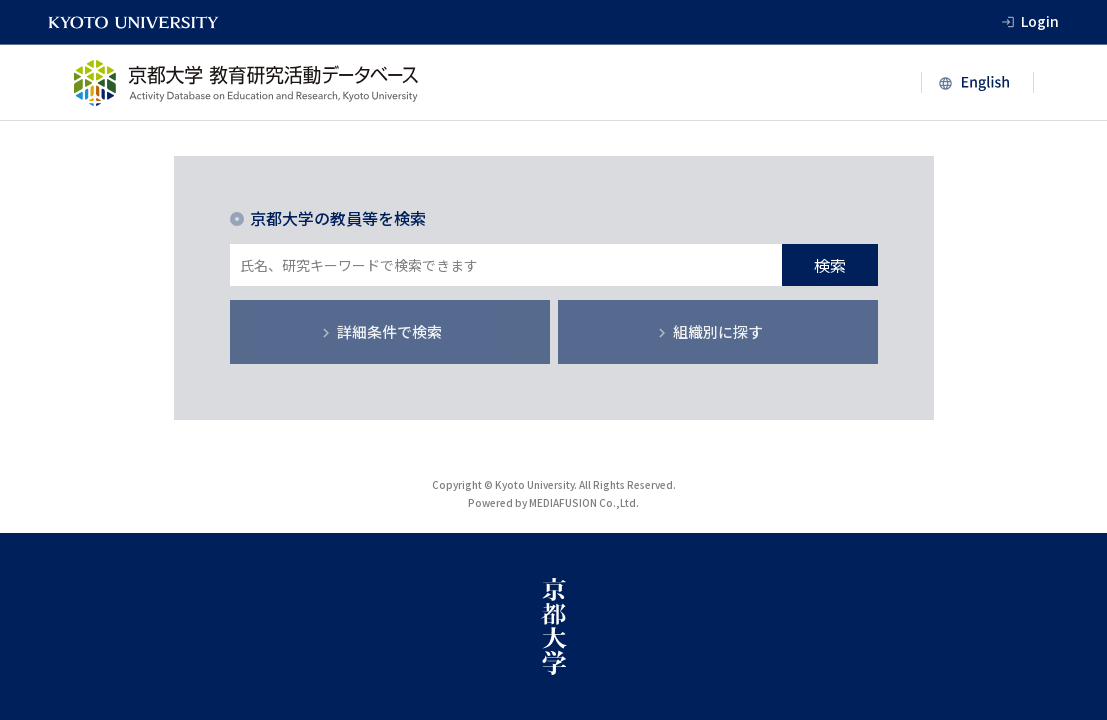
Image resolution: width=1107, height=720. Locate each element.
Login (1040, 21)
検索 (830, 265)
